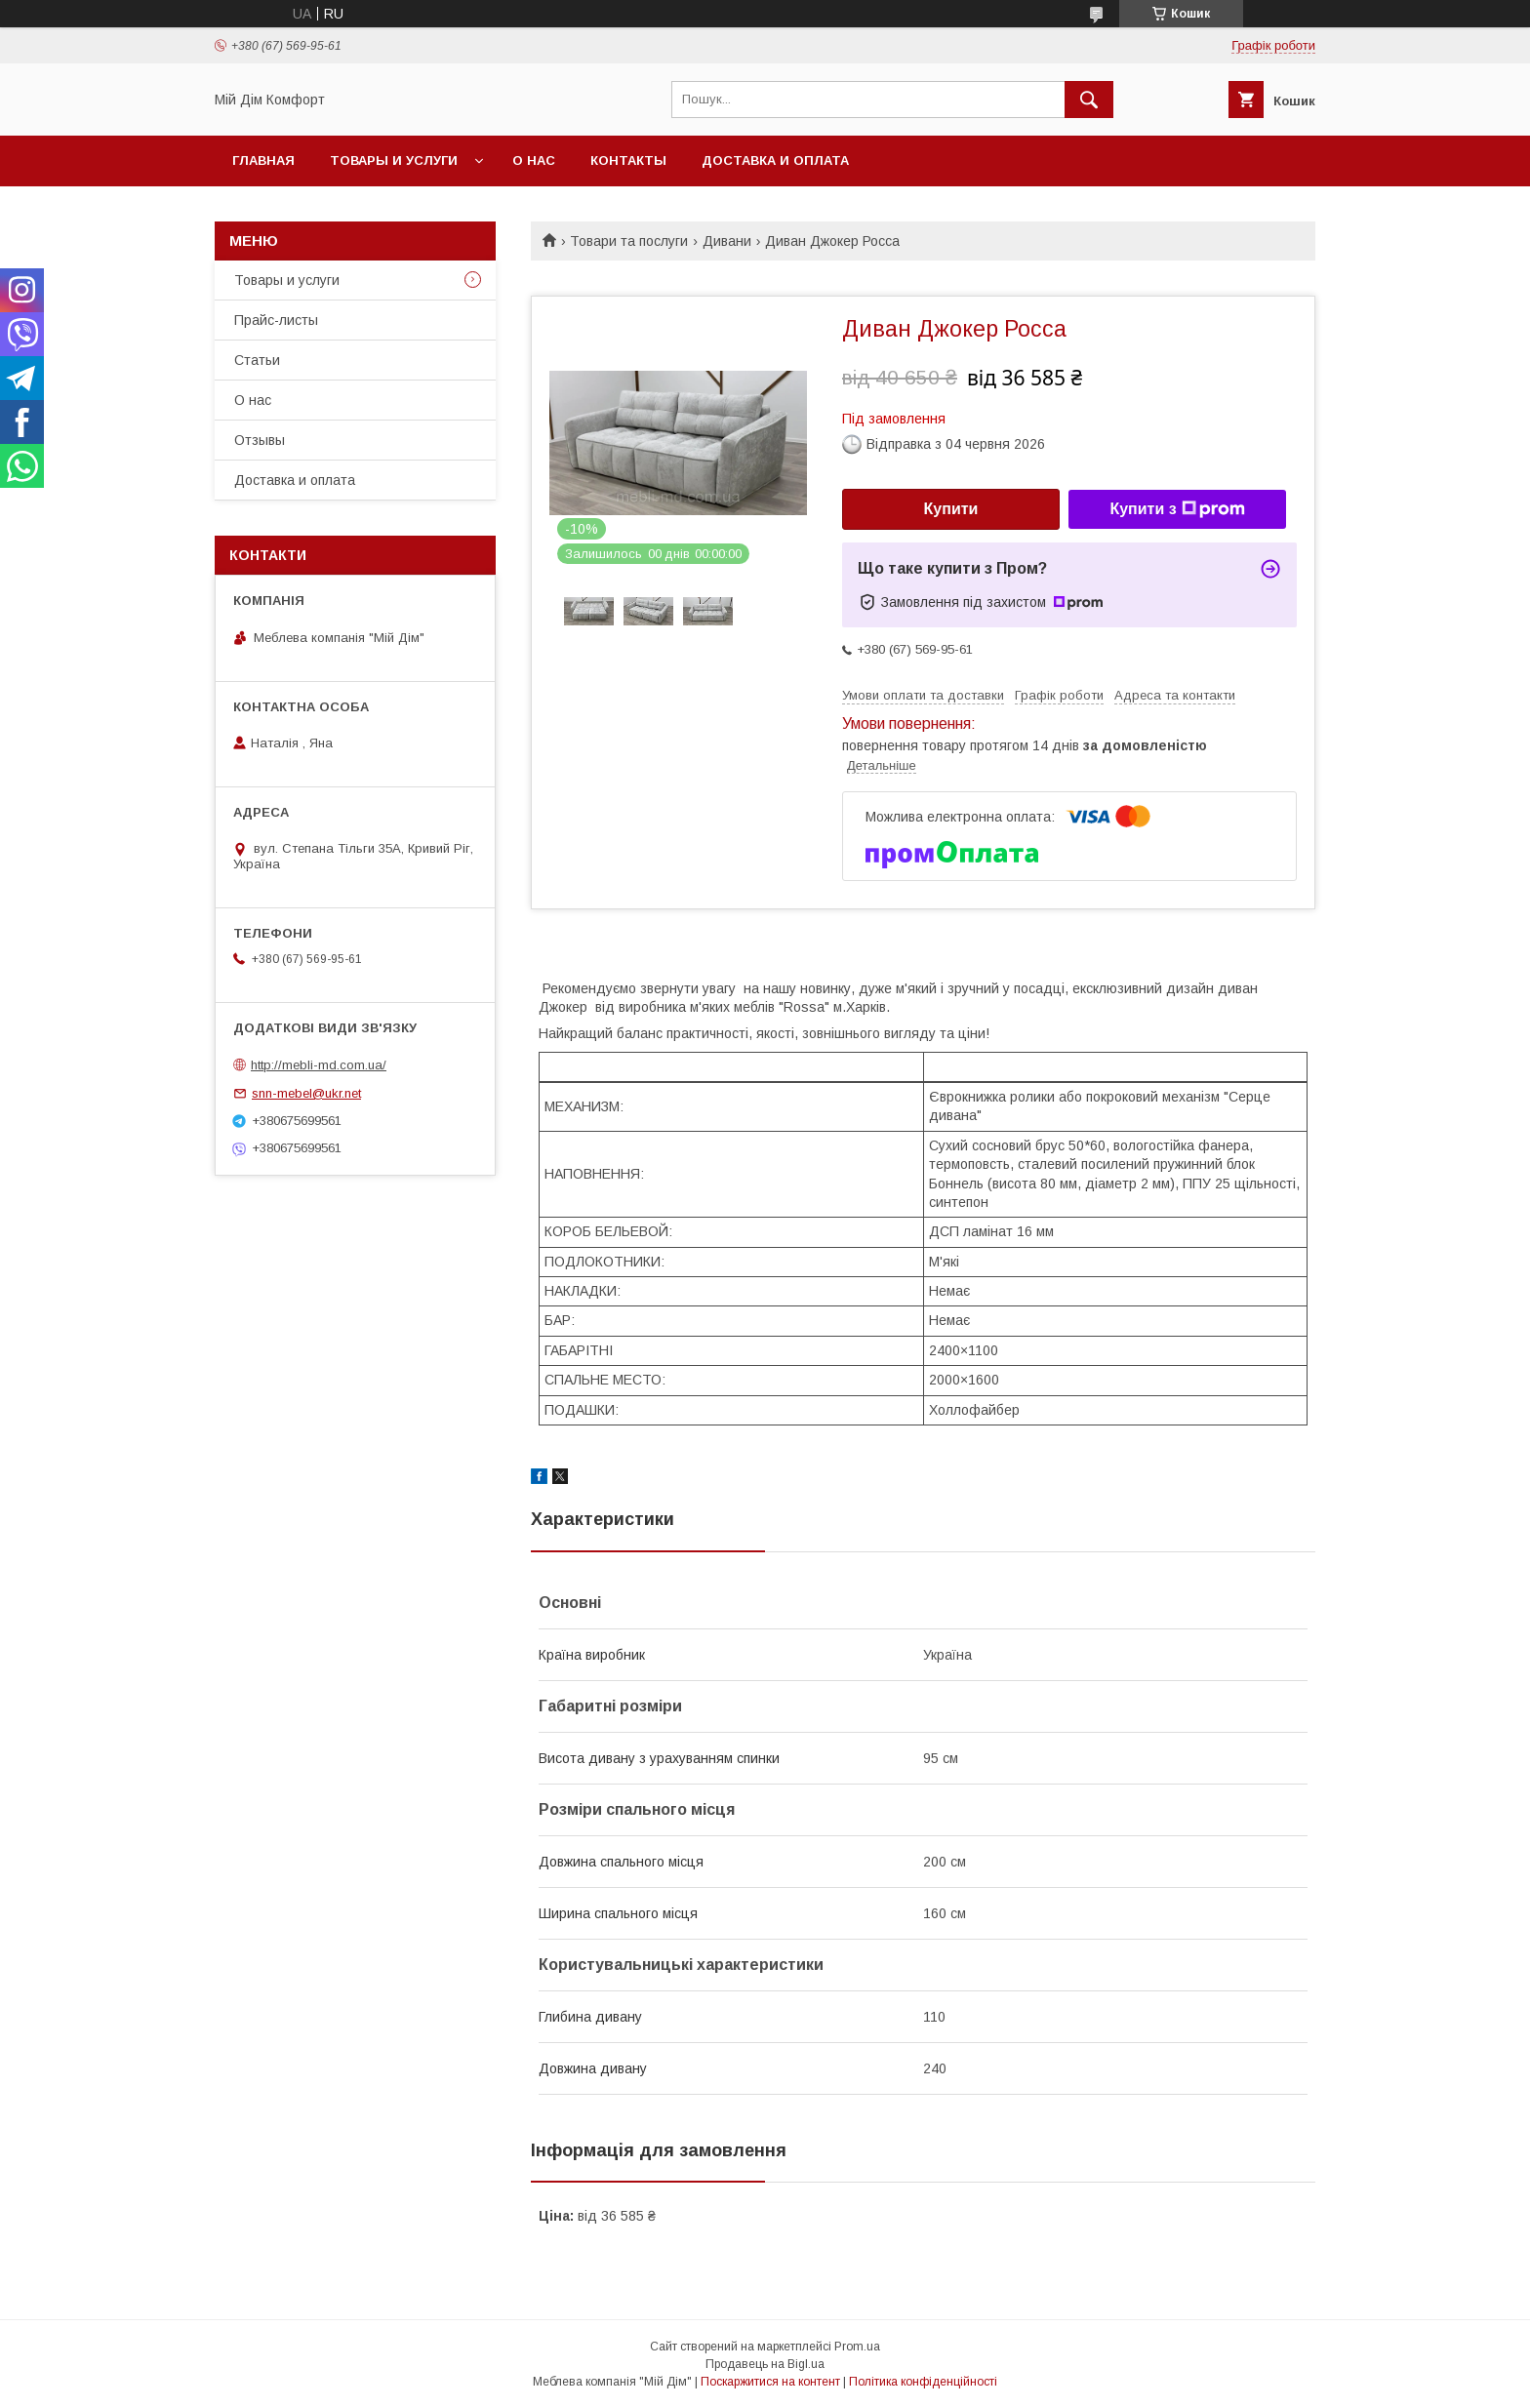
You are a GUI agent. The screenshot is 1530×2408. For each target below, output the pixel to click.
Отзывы (259, 440)
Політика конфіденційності (923, 2381)
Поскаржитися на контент (770, 2381)
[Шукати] (1089, 99)
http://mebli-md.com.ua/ (318, 1065)
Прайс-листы (276, 320)
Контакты (628, 160)
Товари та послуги (629, 241)
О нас (533, 160)
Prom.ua (857, 2346)
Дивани (727, 241)
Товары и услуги (394, 160)
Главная (263, 160)
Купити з (1176, 509)
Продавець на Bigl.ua (765, 2364)
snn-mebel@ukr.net (306, 1093)
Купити (951, 509)
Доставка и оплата (775, 160)
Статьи (257, 360)
